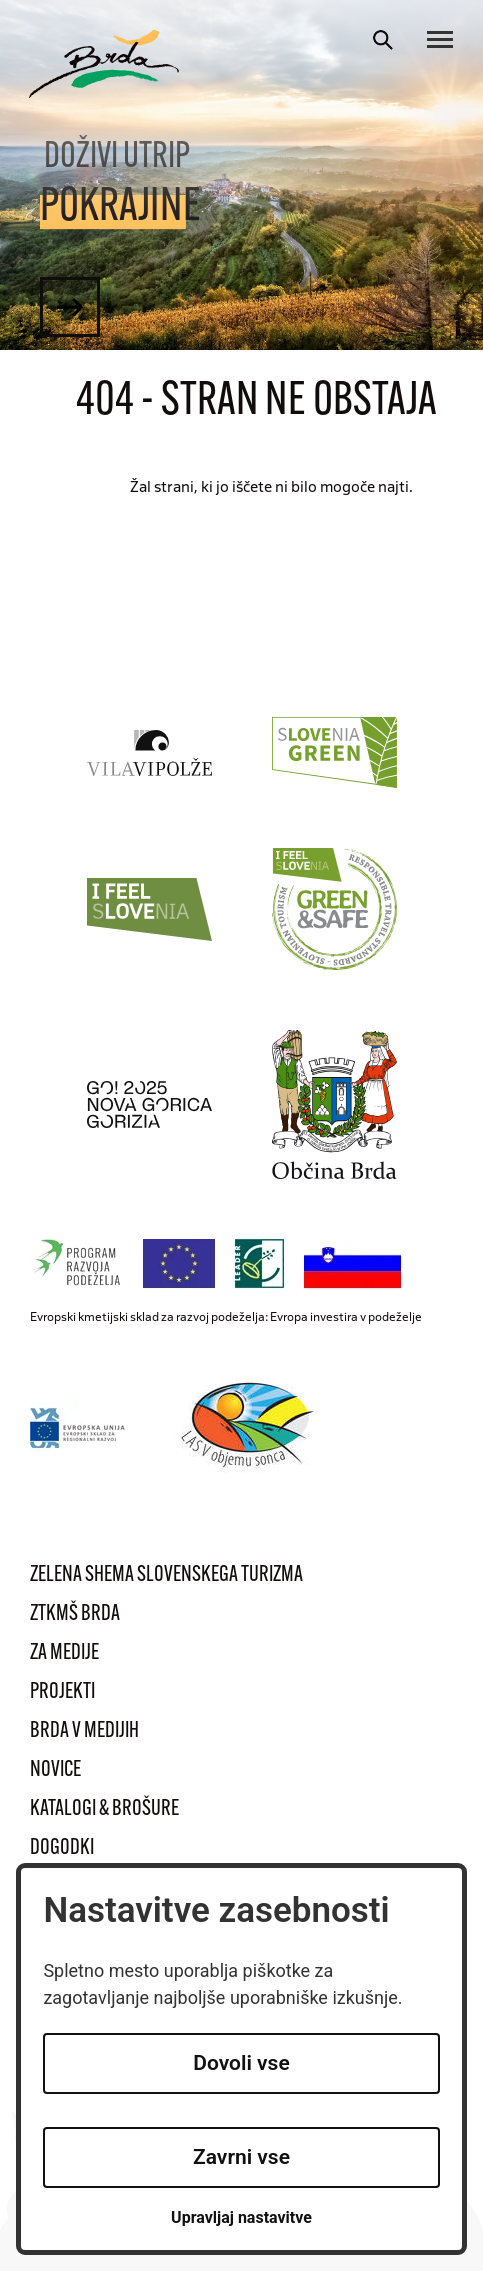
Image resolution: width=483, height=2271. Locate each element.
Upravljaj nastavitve (241, 2217)
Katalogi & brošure (104, 1809)
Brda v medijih (84, 1731)
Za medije (64, 1653)
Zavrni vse (241, 2157)
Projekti (62, 1692)
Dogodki (62, 1848)
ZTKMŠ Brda (75, 1614)
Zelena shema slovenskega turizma (166, 1575)
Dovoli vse (241, 2063)
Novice (55, 1770)
